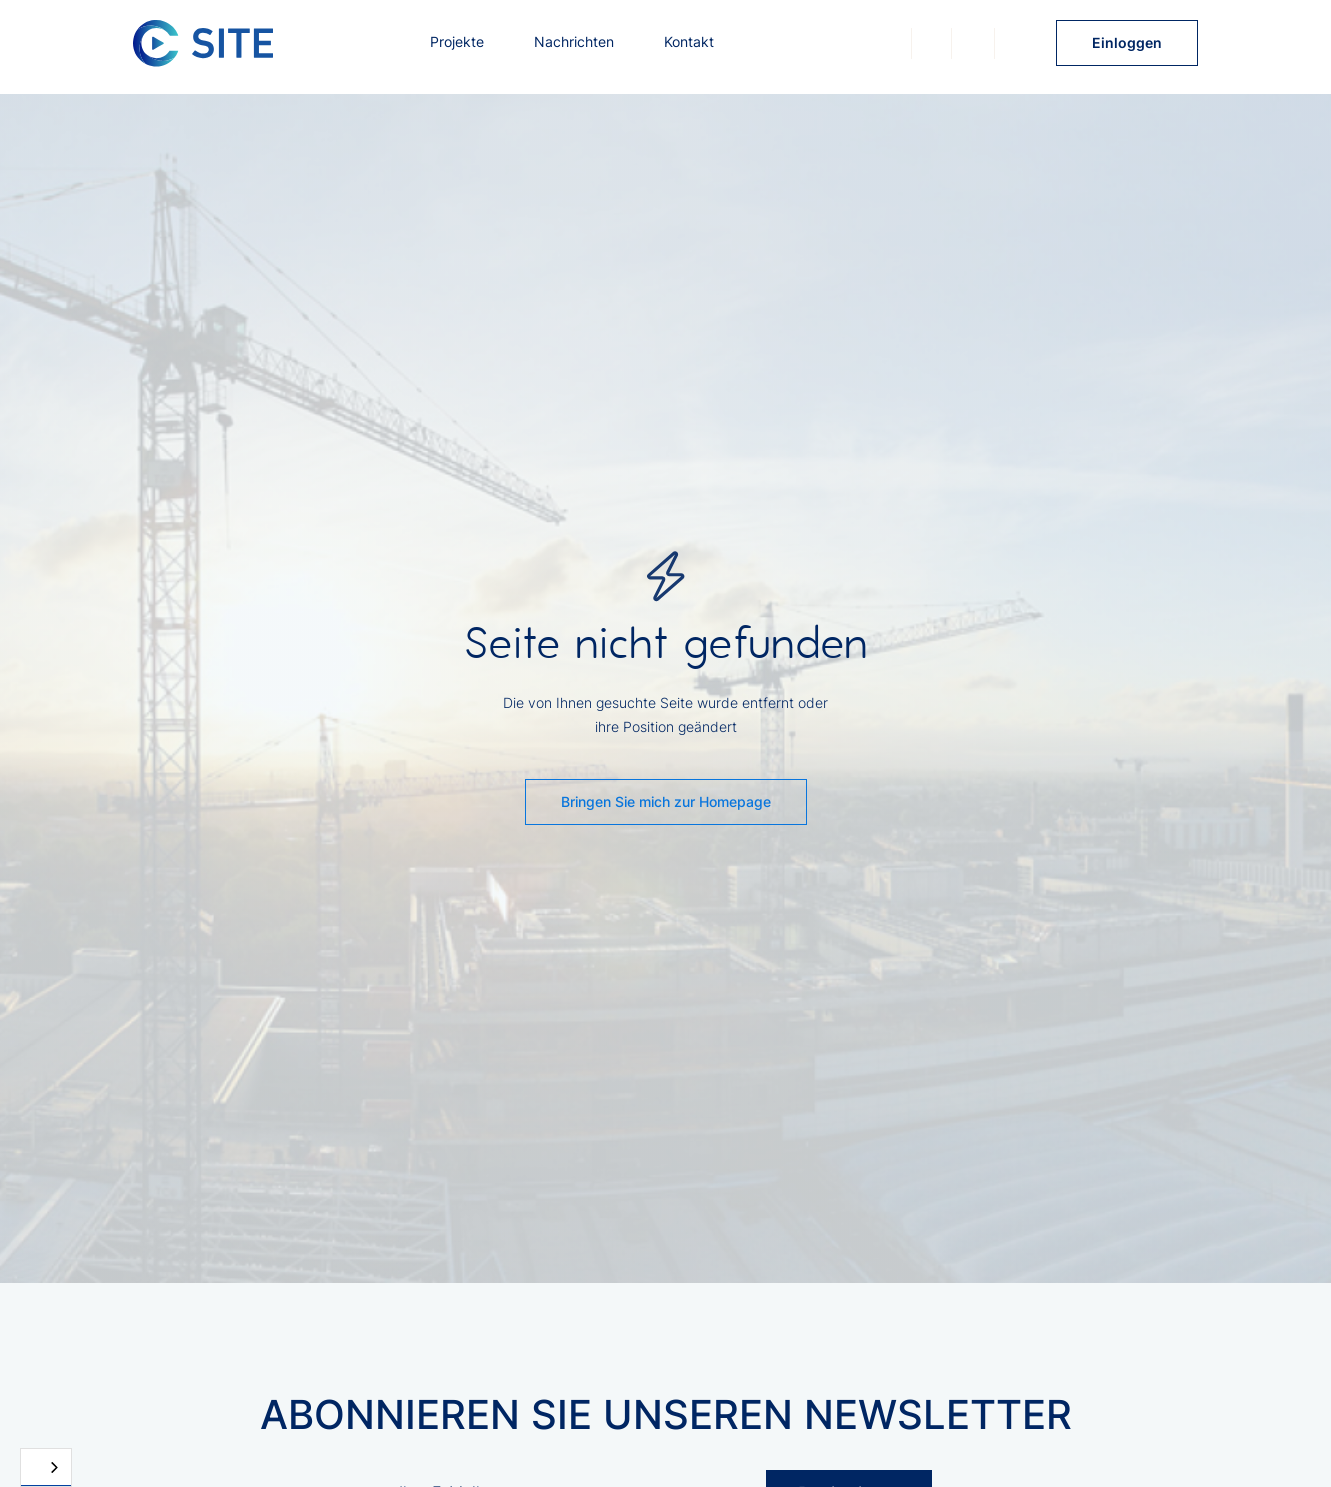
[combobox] (46, 1467)
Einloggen (1127, 42)
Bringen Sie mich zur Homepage (666, 801)
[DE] (46, 1467)
